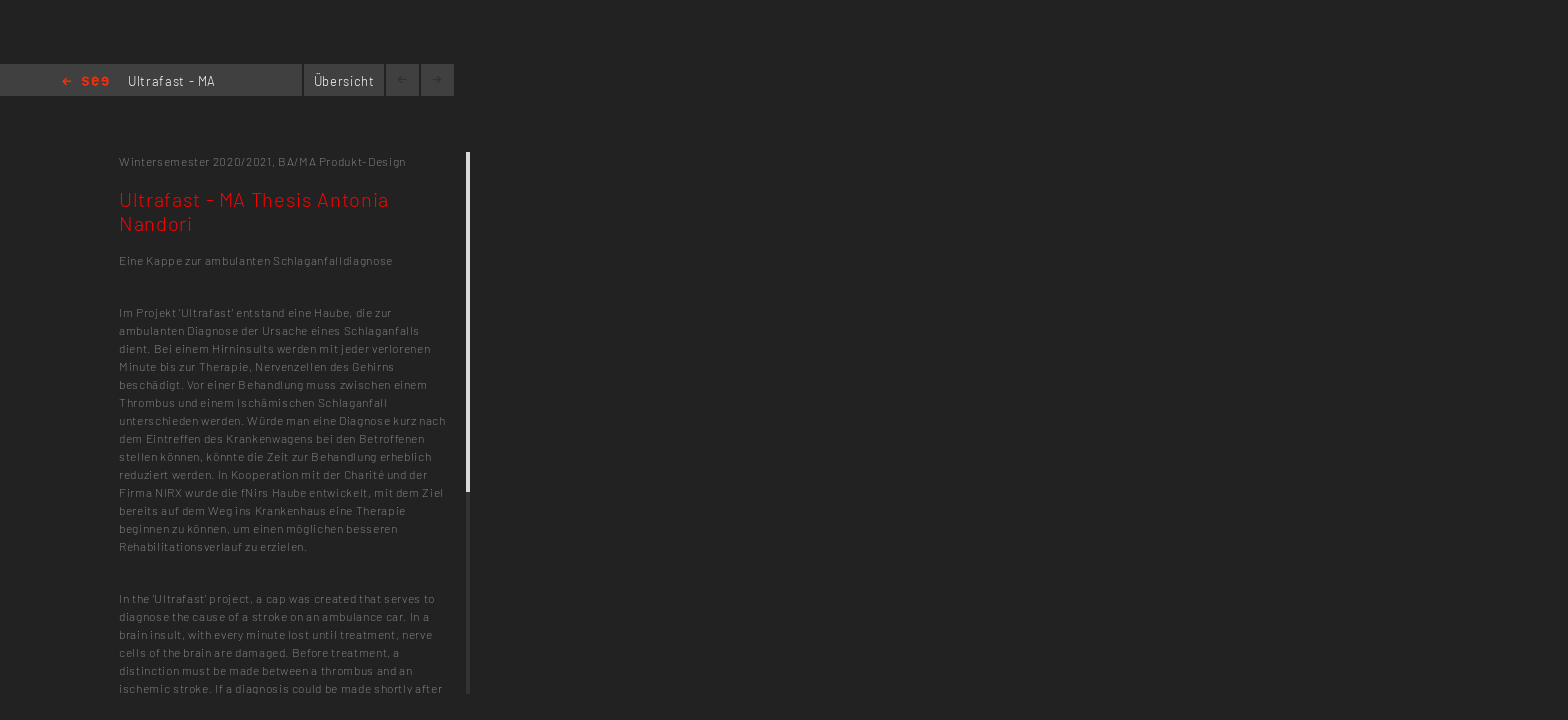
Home (85, 82)
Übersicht (344, 81)
